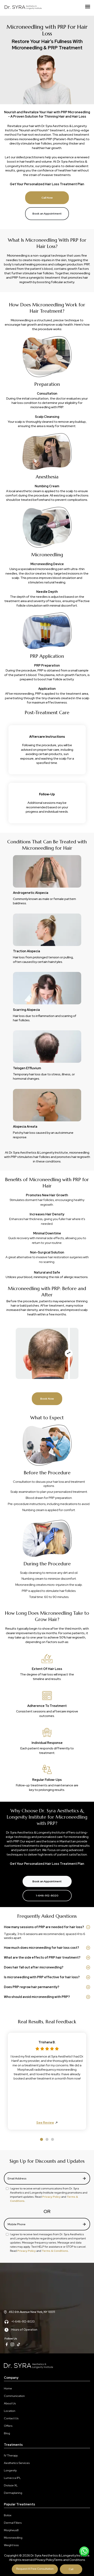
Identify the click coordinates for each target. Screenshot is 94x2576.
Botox (7, 2515)
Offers (8, 2426)
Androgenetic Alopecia (30, 893)
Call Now (47, 197)
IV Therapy (11, 2455)
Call (71, 2569)
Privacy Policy (44, 2560)
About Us (10, 2403)
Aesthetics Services (17, 2463)
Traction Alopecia (26, 951)
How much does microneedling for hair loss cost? (41, 1948)
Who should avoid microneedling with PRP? (37, 1997)
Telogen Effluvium (27, 1068)
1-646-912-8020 (47, 1895)
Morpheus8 (11, 2530)
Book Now (47, 1398)
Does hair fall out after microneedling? (33, 1967)
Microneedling (13, 2537)
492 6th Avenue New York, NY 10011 (29, 2312)
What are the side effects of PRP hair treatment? (42, 1958)
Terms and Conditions (69, 2560)
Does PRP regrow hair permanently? (31, 1987)
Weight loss (11, 2545)
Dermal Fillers (13, 2522)
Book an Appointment (47, 213)
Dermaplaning (13, 2493)
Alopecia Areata (25, 1127)
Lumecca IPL (12, 2478)
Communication (14, 2396)
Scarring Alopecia (26, 1010)
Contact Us (11, 2418)
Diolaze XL (11, 2485)
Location (9, 2411)
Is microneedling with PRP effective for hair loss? (42, 1977)
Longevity (10, 2470)
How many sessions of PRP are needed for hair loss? (44, 1927)
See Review (45, 2123)
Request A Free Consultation (35, 2568)
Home (8, 2388)
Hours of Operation (21, 2329)
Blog (7, 2433)
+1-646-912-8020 (20, 2321)
